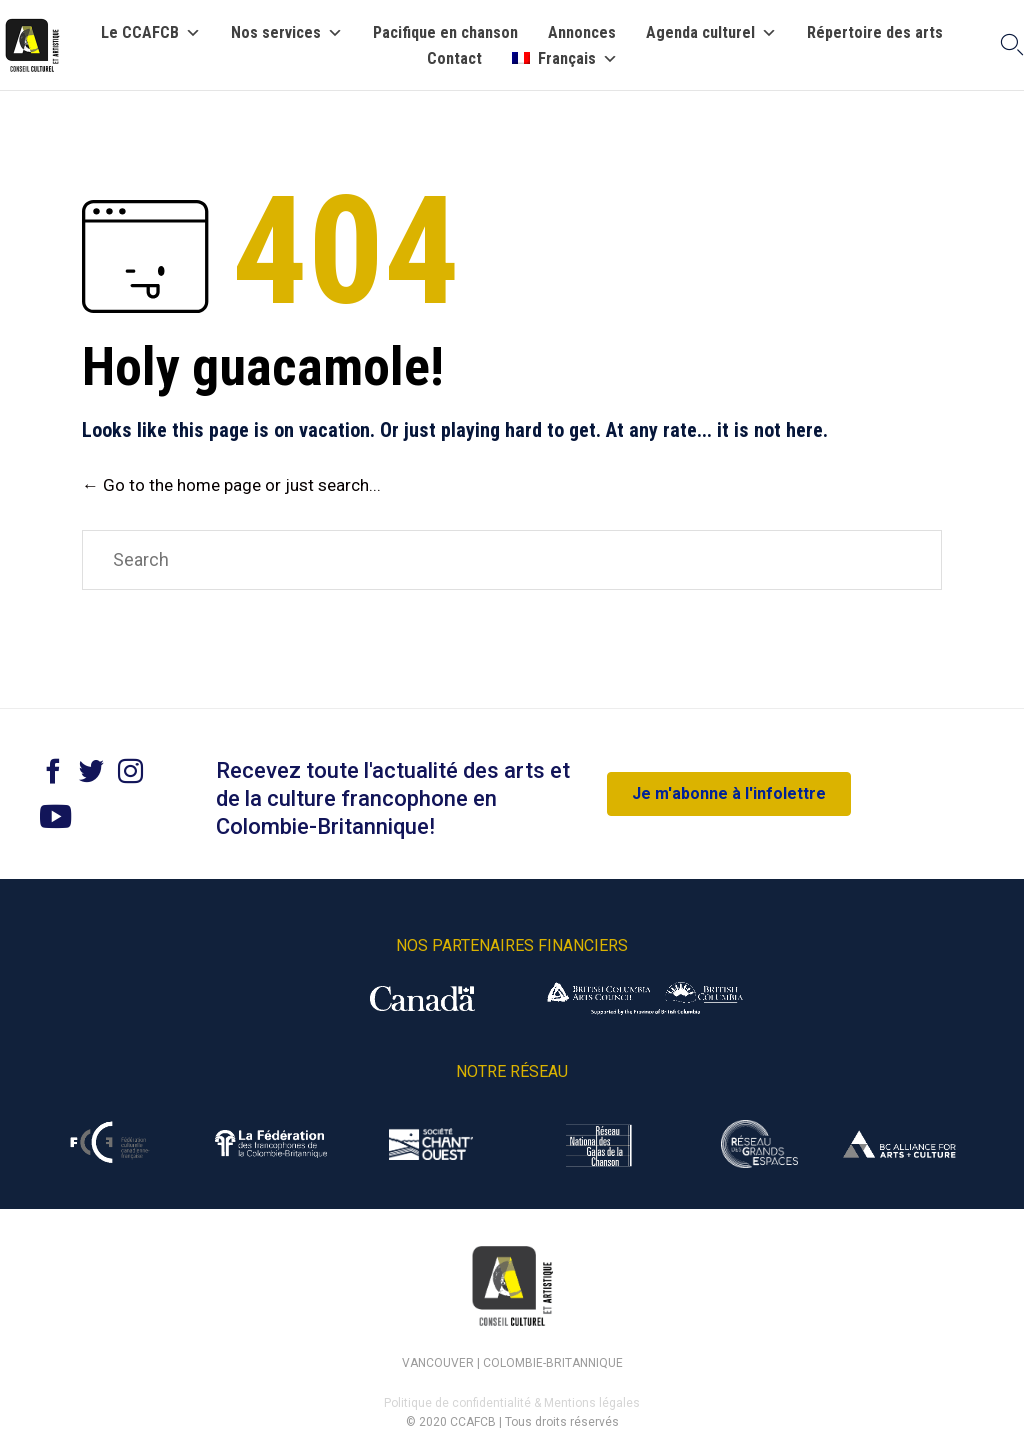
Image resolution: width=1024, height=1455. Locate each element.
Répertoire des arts (875, 33)
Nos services (287, 33)
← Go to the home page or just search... (231, 485)
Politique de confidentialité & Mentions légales (512, 1403)
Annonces (582, 33)
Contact (454, 59)
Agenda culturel (711, 33)
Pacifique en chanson (445, 33)
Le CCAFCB (151, 33)
